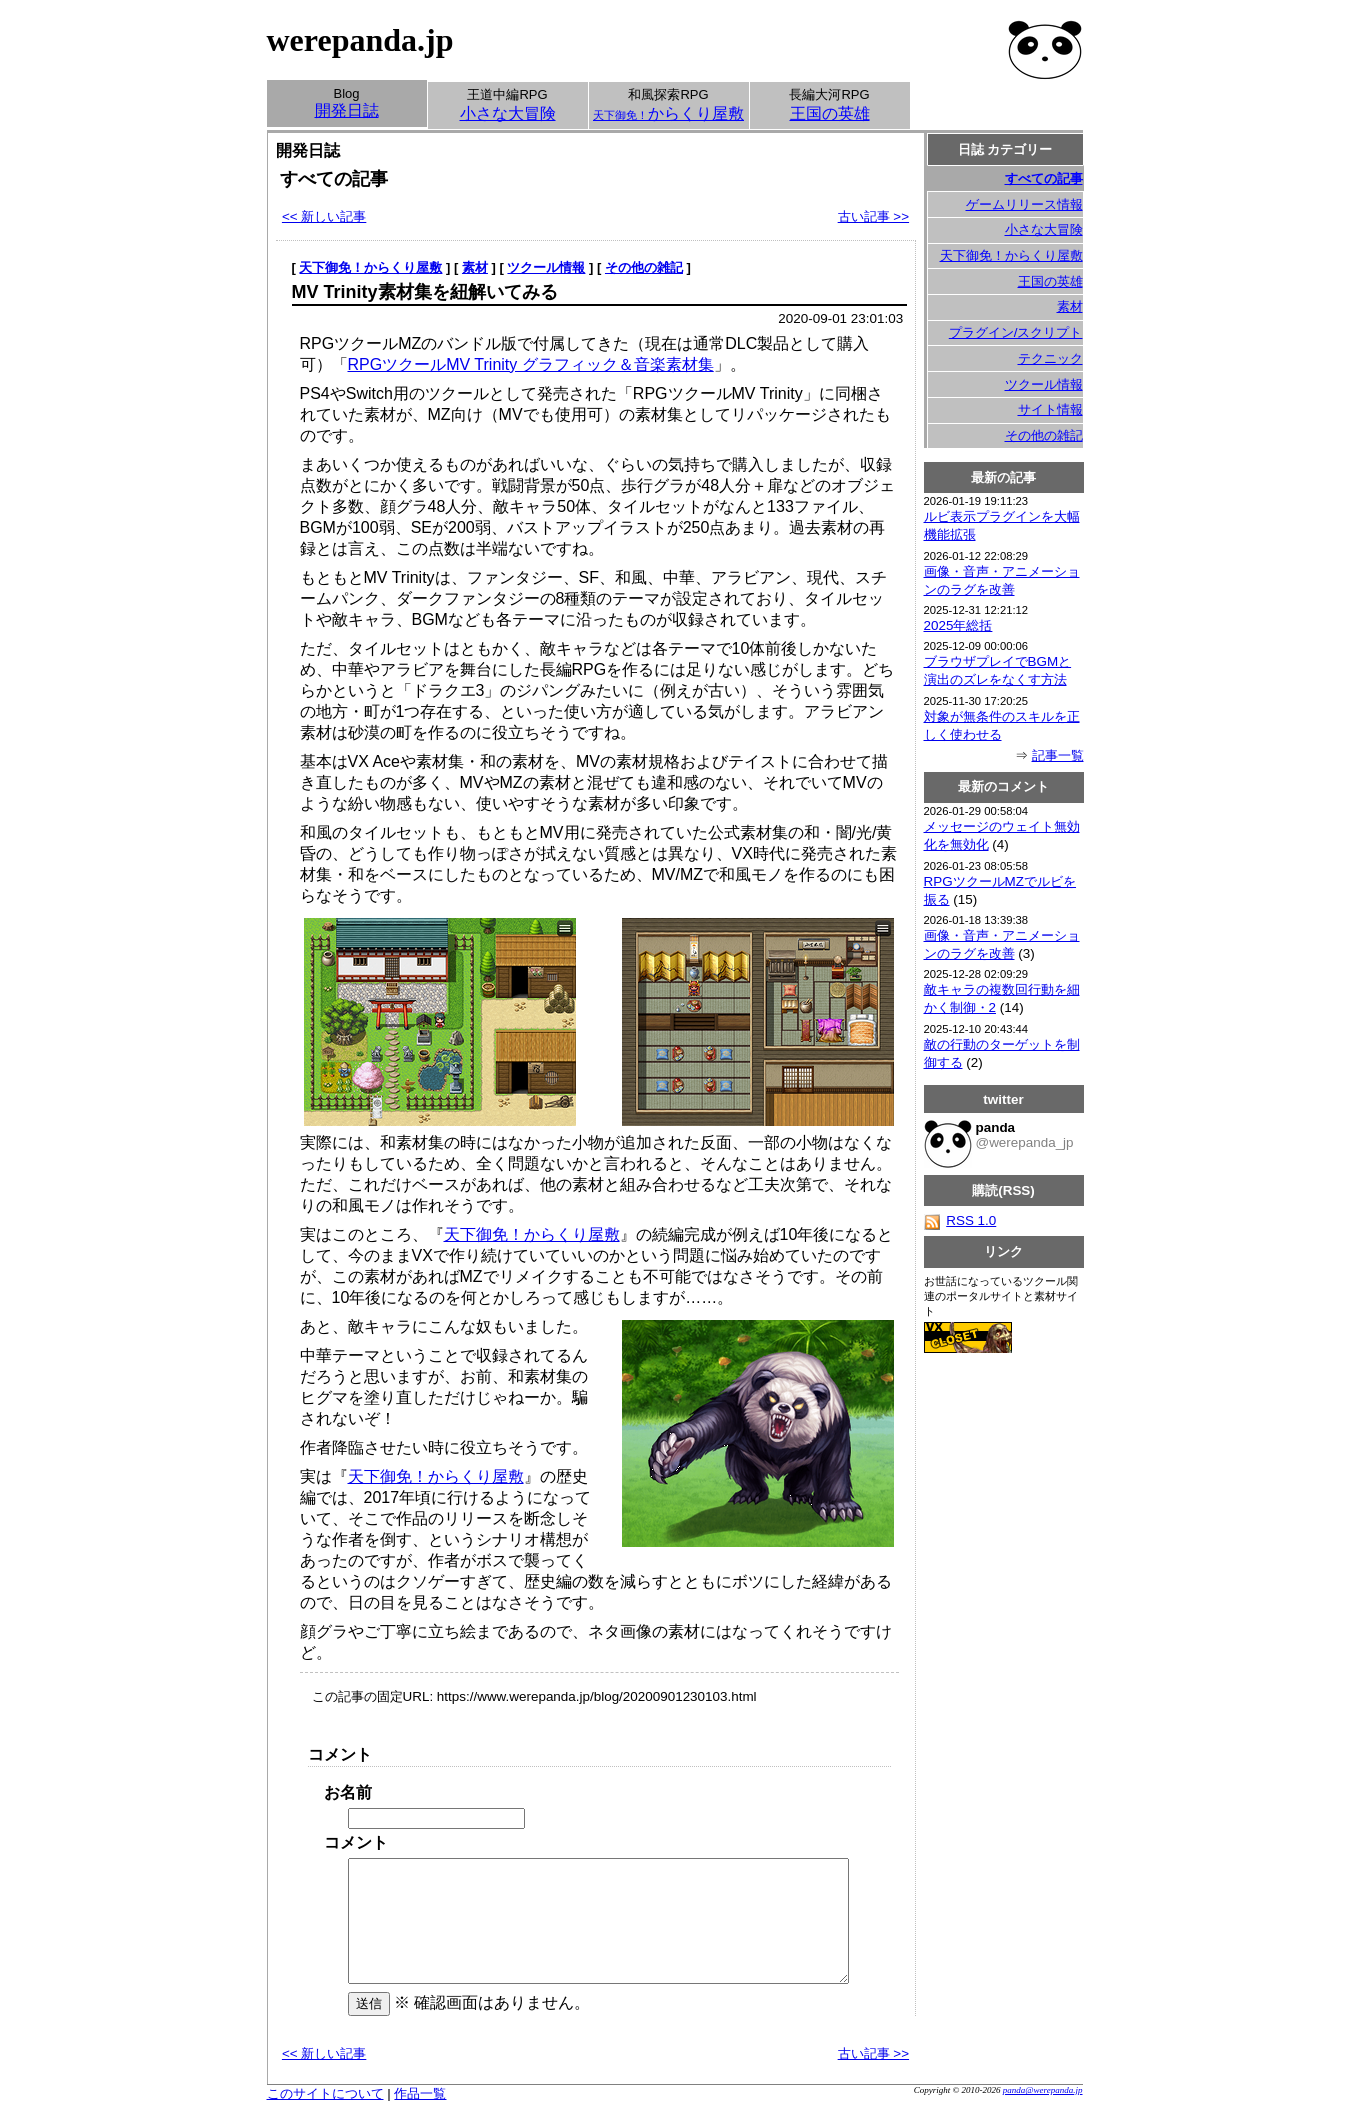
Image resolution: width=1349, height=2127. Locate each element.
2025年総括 (958, 625)
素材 (475, 267)
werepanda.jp (360, 40)
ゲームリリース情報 (1024, 204)
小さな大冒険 (1044, 229)
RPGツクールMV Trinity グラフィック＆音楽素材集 (531, 364)
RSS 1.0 (960, 1220)
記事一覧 (1058, 755)
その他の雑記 (644, 267)
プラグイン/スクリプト (1016, 332)
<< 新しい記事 (324, 216)
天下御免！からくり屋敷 (370, 267)
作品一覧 (420, 2117)
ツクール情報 (546, 267)
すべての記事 (1044, 178)
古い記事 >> (873, 216)
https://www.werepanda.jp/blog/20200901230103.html (597, 1696)
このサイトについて (325, 2117)
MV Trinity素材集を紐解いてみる (425, 292)
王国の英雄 (1050, 281)
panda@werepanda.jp (1043, 2114)
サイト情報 (1050, 409)
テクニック (1050, 358)
